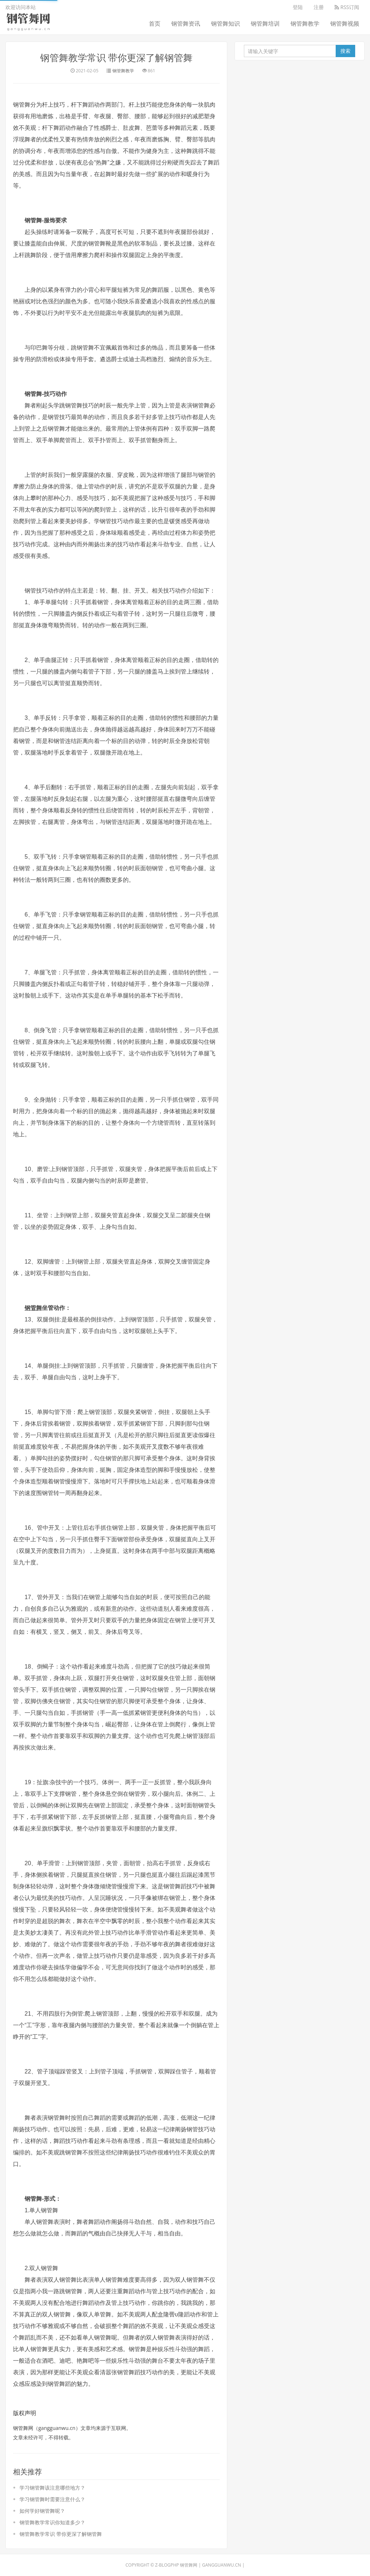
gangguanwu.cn (221, 2565)
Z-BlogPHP (167, 2565)
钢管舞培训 (265, 23)
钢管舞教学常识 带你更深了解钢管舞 (116, 57)
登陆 (298, 7)
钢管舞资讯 (185, 23)
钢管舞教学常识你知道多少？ (52, 2522)
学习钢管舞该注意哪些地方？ (52, 2487)
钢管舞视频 (344, 23)
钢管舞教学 (305, 23)
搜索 (345, 50)
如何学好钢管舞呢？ (42, 2510)
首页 (154, 23)
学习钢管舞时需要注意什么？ (52, 2499)
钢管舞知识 (225, 23)
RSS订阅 (347, 7)
